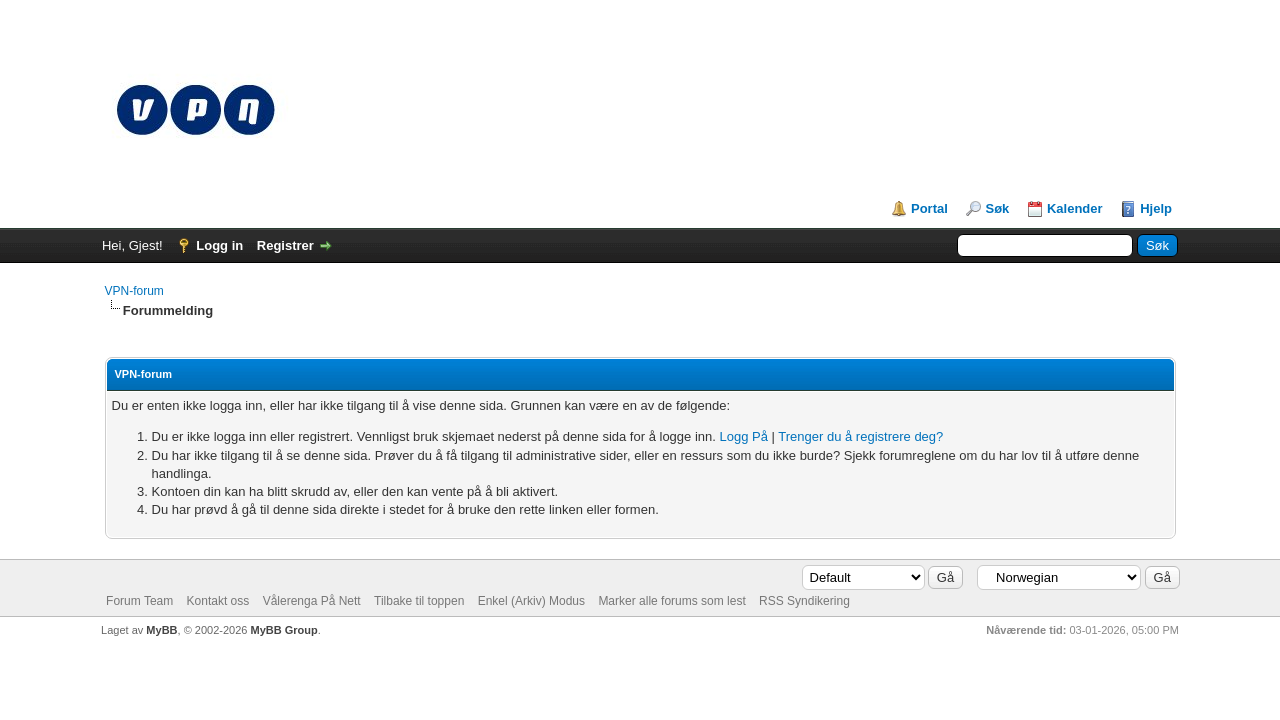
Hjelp (1156, 208)
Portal (929, 208)
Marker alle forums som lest (671, 601)
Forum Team (139, 601)
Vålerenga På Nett (312, 601)
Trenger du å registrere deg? (860, 436)
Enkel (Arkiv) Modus (531, 601)
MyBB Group (283, 630)
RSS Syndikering (804, 601)
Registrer (285, 245)
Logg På (744, 436)
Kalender (1075, 208)
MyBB (161, 630)
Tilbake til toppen (419, 601)
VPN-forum (134, 291)
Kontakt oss (218, 601)
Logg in (219, 245)
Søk (997, 208)
